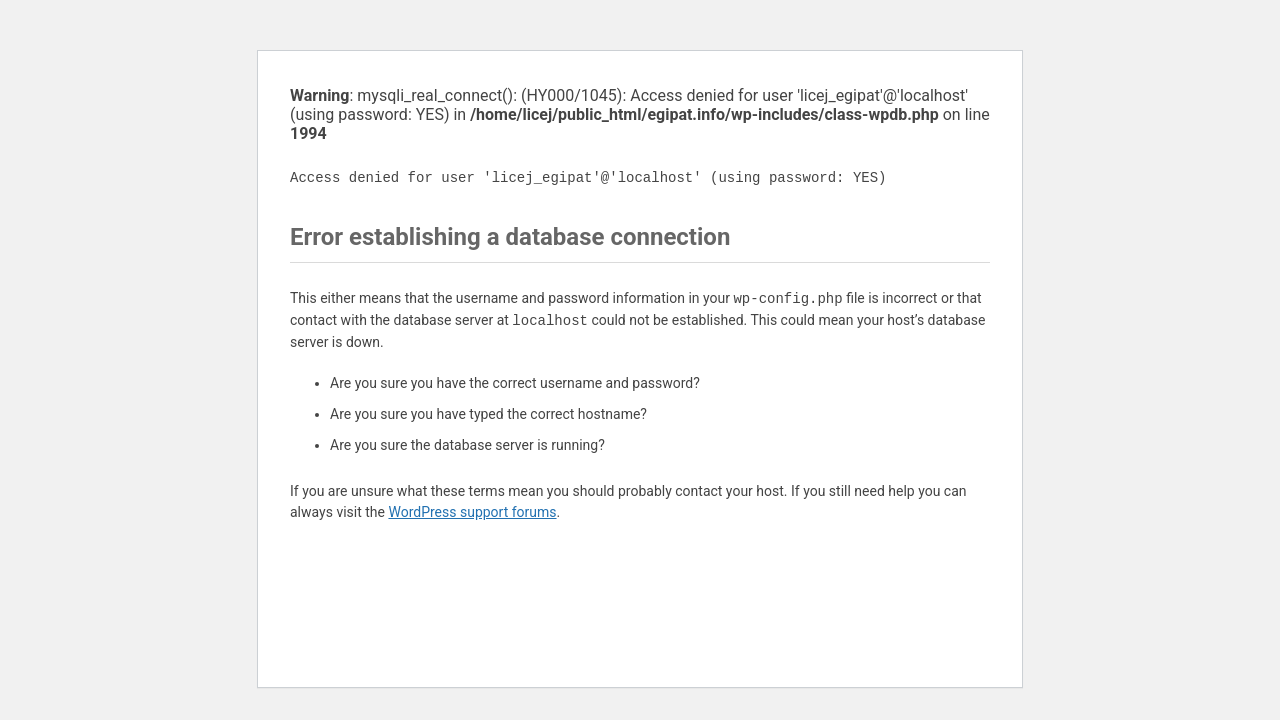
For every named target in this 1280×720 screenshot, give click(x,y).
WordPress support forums (472, 512)
